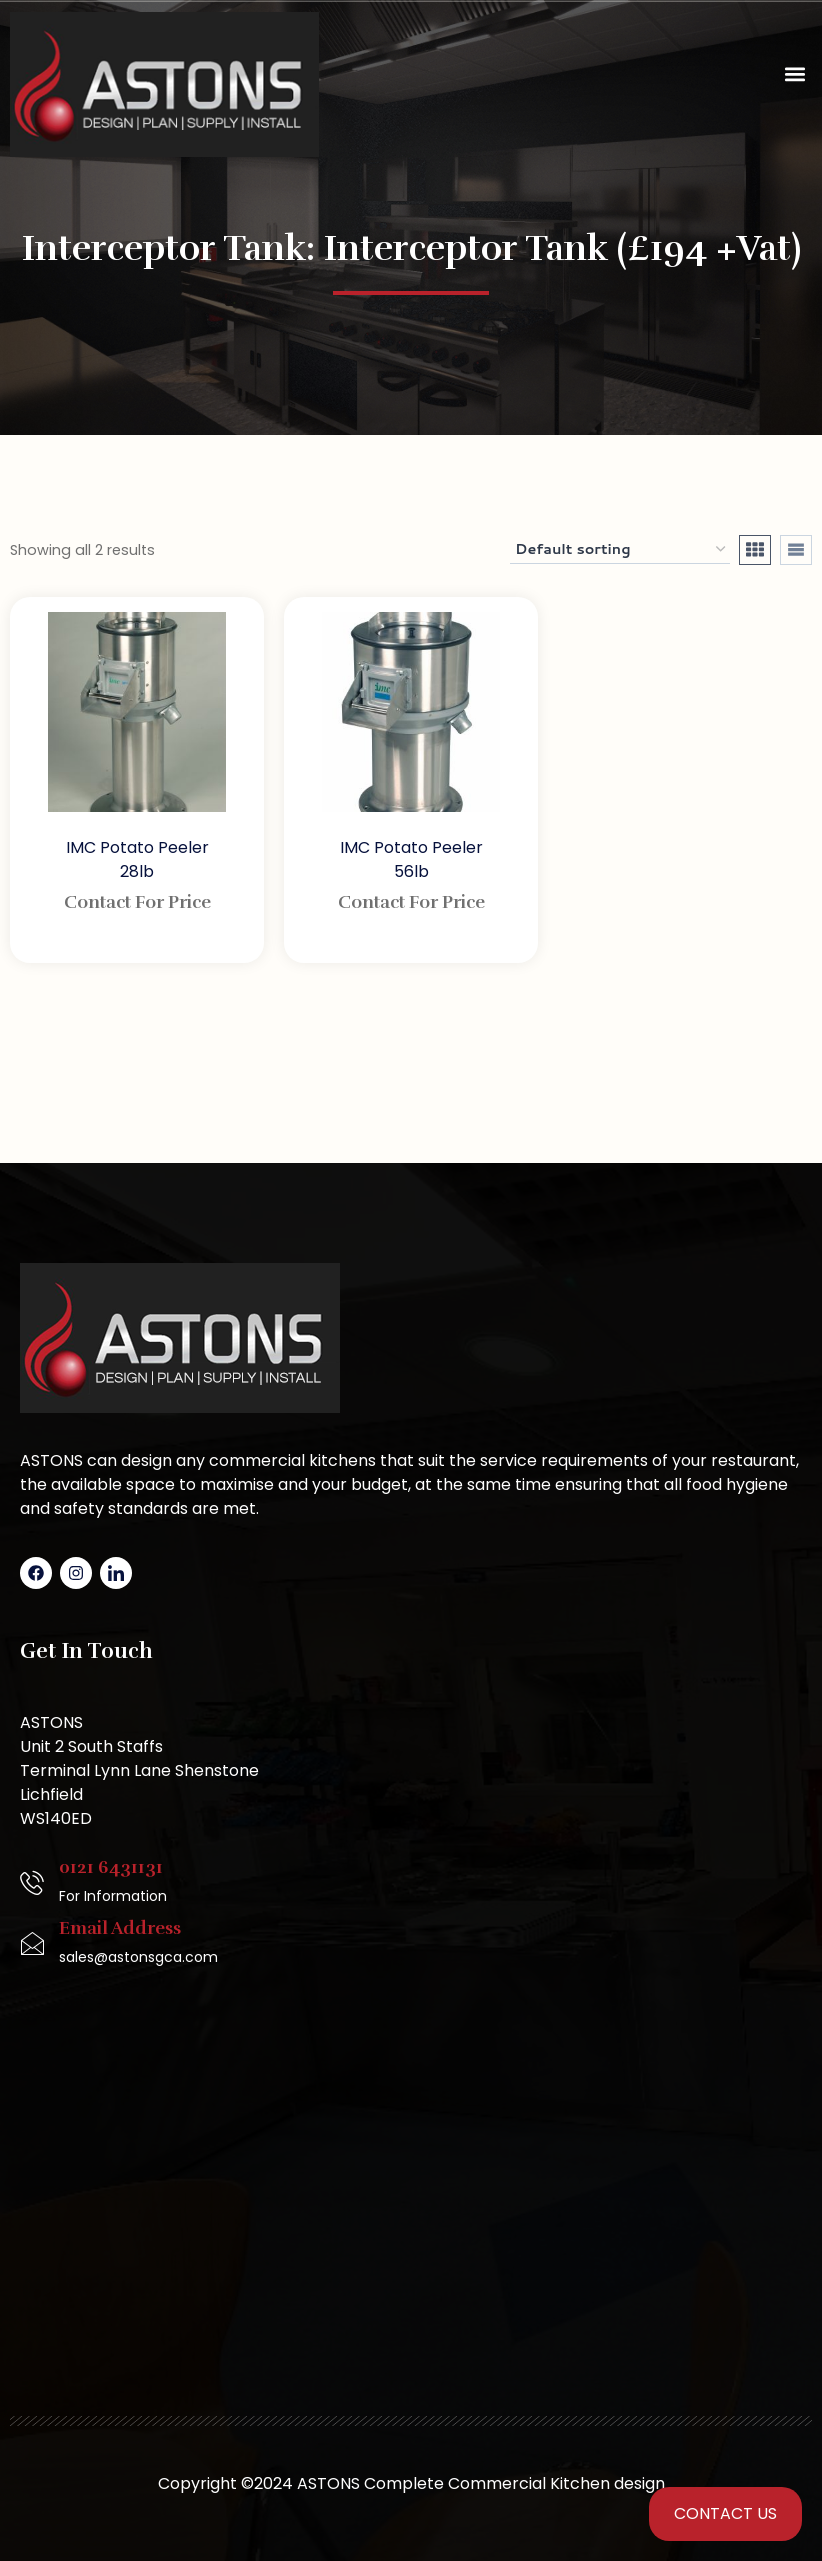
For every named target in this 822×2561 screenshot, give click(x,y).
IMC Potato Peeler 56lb (411, 859)
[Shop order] (620, 549)
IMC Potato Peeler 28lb (137, 859)
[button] (795, 74)
